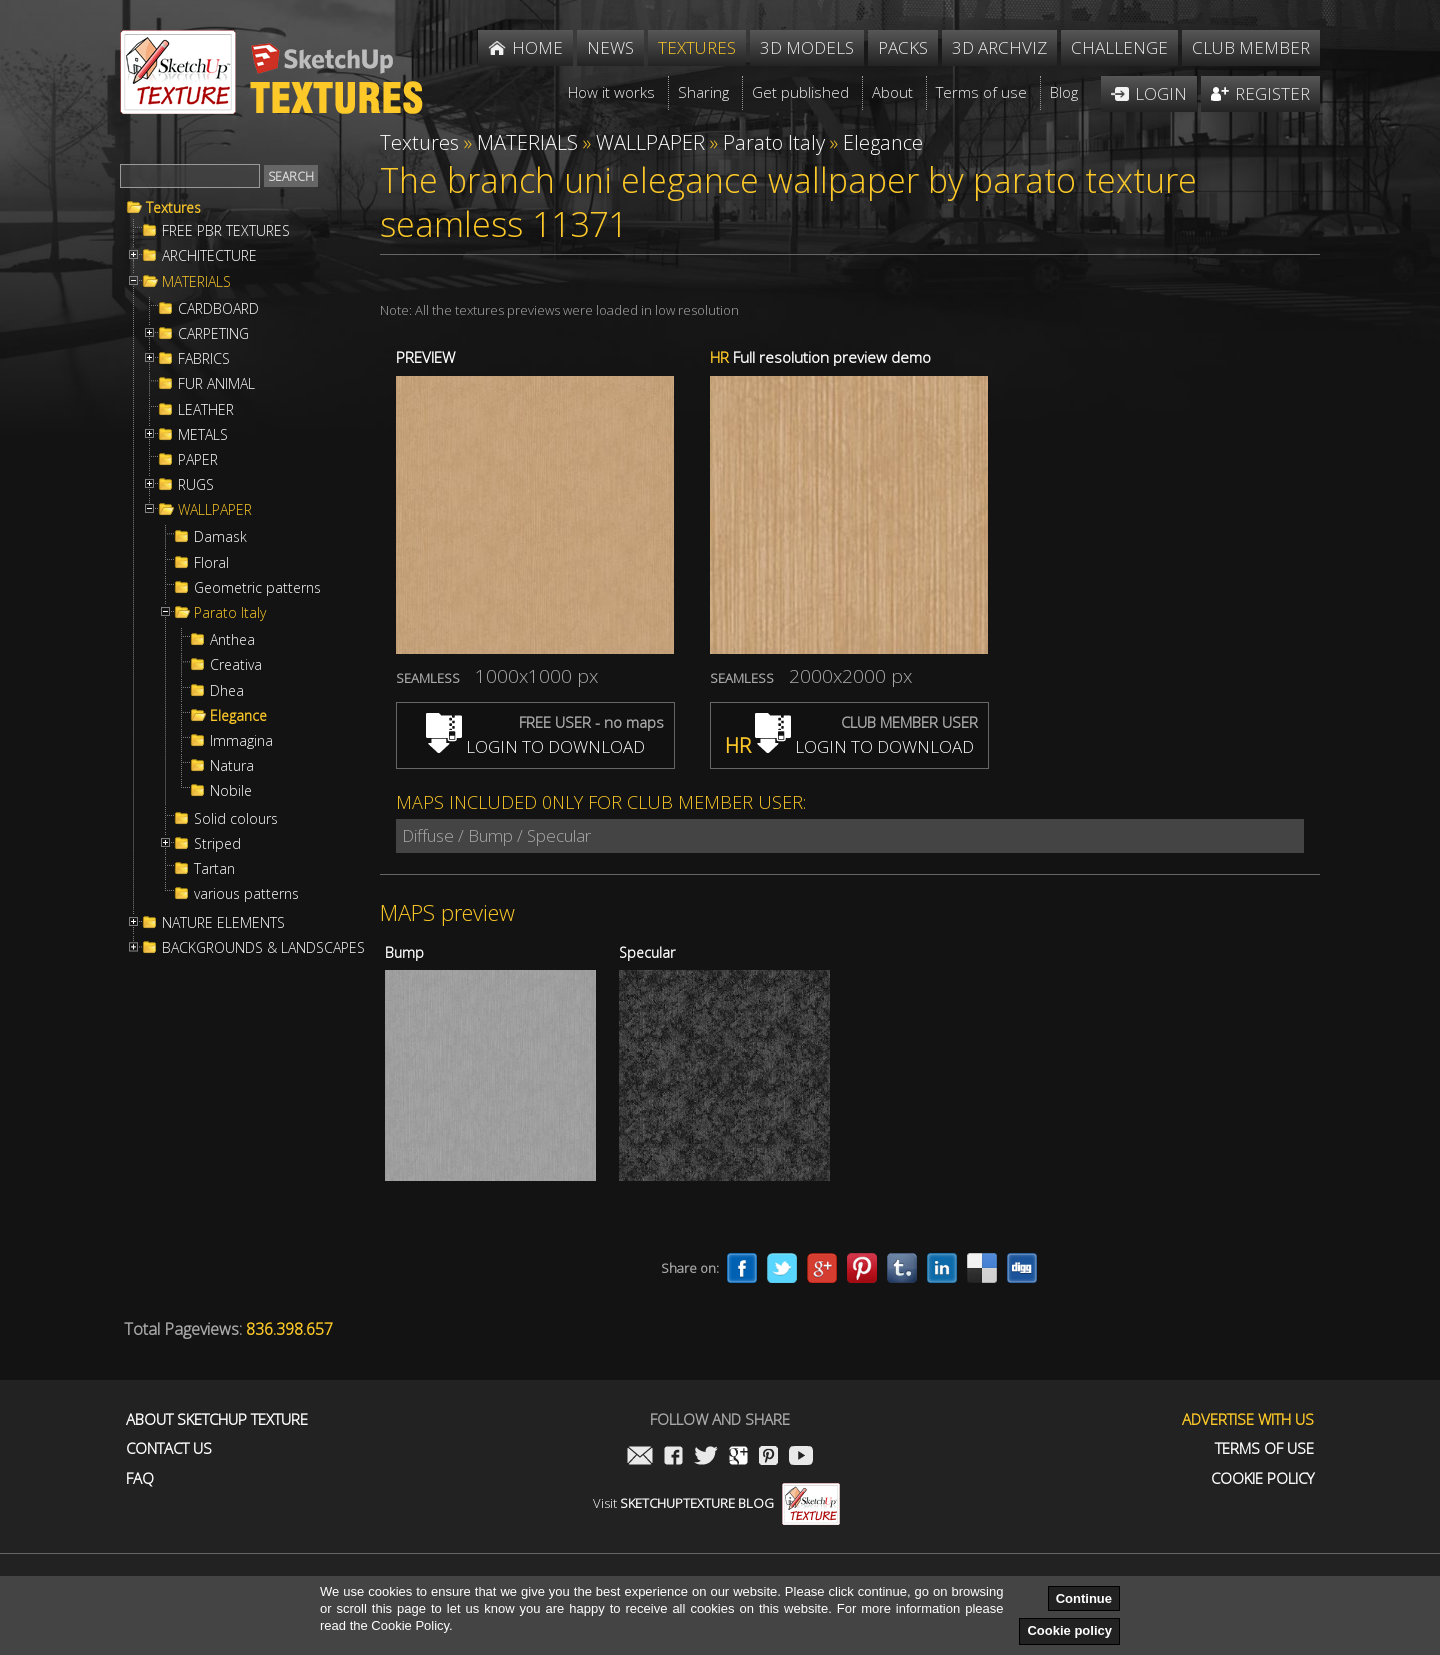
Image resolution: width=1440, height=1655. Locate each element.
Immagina (241, 741)
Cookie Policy (1262, 1478)
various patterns (246, 894)
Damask (220, 537)
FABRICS (204, 359)
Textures (173, 208)
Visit (716, 1503)
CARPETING (213, 334)
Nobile (231, 791)
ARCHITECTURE (209, 256)
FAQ (140, 1478)
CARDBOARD (218, 309)
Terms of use (1264, 1448)
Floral (211, 563)
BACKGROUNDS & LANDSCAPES (263, 948)
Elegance (238, 716)
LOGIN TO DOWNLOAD (535, 746)
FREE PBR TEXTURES (226, 231)
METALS (203, 435)
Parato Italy (230, 613)
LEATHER (206, 410)
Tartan (214, 869)
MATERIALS (196, 282)
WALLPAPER (215, 510)
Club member (1251, 47)
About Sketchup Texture (217, 1419)
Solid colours (236, 819)
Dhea (227, 691)
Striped (217, 844)
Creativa (236, 665)
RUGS (196, 485)
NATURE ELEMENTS (223, 923)
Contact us (169, 1448)
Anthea (232, 640)
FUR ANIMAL (216, 384)
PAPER (198, 460)
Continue (1084, 1598)
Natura (232, 766)
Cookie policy (1069, 1630)
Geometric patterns (257, 588)
